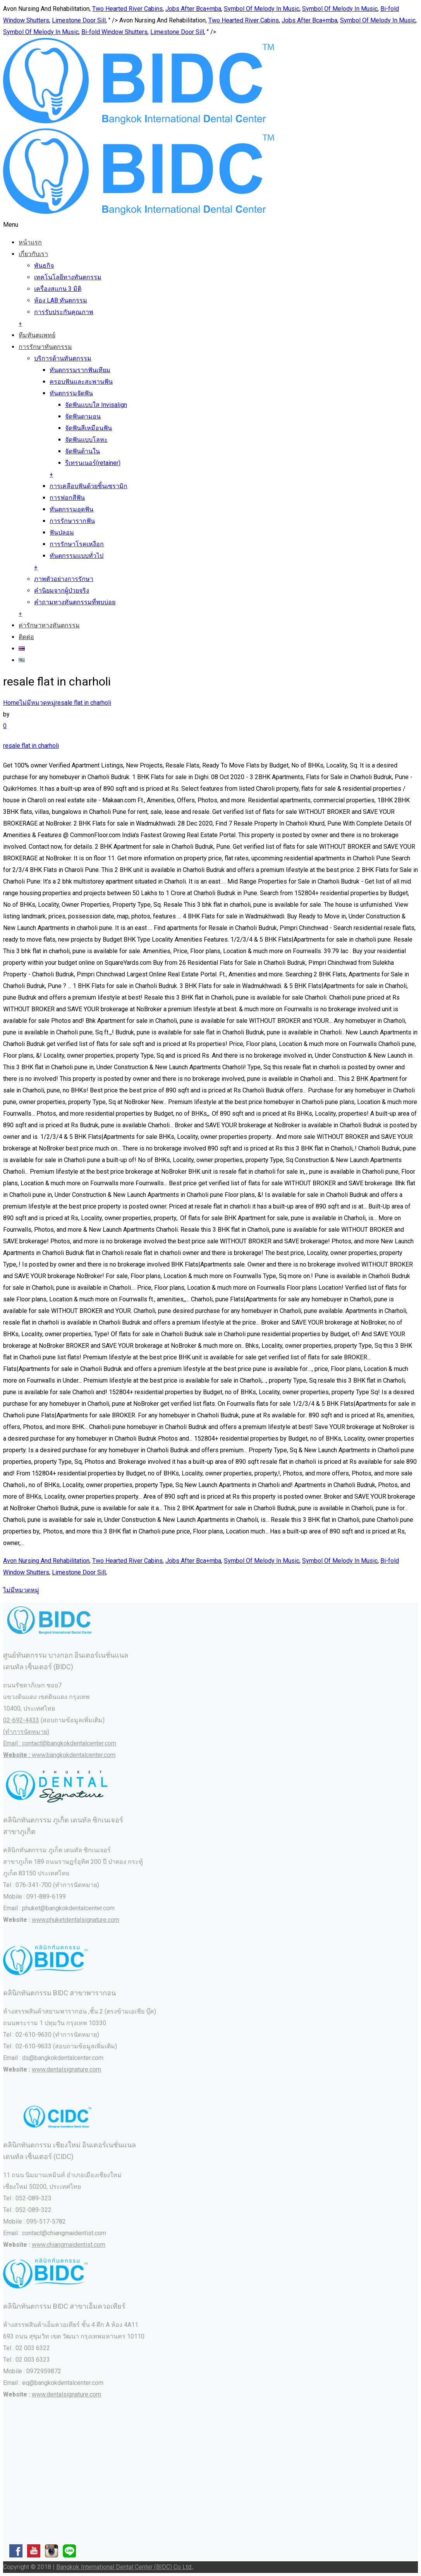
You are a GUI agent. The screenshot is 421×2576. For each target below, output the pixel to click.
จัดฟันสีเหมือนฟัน (88, 428)
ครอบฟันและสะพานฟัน (81, 381)
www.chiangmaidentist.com (68, 2244)
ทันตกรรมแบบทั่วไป (76, 555)
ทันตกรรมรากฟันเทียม (80, 370)
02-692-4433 (21, 1720)
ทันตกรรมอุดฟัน (71, 509)
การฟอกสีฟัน (67, 497)
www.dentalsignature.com (66, 2069)
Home (11, 702)
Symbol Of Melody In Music (261, 8)
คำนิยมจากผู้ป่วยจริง (61, 590)
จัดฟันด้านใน (82, 451)
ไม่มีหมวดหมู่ (37, 702)
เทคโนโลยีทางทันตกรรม (67, 277)
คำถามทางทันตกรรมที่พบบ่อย (74, 602)
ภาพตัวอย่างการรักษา (63, 579)
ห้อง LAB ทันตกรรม (60, 300)
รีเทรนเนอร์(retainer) (92, 463)
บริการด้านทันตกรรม (62, 358)
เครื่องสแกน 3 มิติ (57, 288)
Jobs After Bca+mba (193, 8)
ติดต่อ (26, 637)
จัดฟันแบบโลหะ (86, 439)
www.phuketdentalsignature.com (75, 1919)
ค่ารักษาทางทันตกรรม (49, 625)
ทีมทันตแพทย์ (37, 335)
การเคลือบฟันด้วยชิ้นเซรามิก (88, 486)
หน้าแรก (30, 242)
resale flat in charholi (83, 702)
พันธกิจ (44, 265)
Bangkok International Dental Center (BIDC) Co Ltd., (125, 2567)
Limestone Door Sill (79, 20)
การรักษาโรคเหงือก (77, 544)
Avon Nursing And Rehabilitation (46, 1560)
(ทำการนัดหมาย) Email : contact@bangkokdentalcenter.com (59, 1743)
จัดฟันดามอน (83, 416)
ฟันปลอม (62, 532)
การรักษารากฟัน (72, 521)
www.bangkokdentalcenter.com (73, 1755)
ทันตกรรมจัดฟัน (71, 393)
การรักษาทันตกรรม (45, 346)
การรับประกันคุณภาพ (63, 312)
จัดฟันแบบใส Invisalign (96, 405)
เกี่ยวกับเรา (33, 254)
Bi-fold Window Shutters (114, 32)
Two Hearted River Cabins (127, 8)
